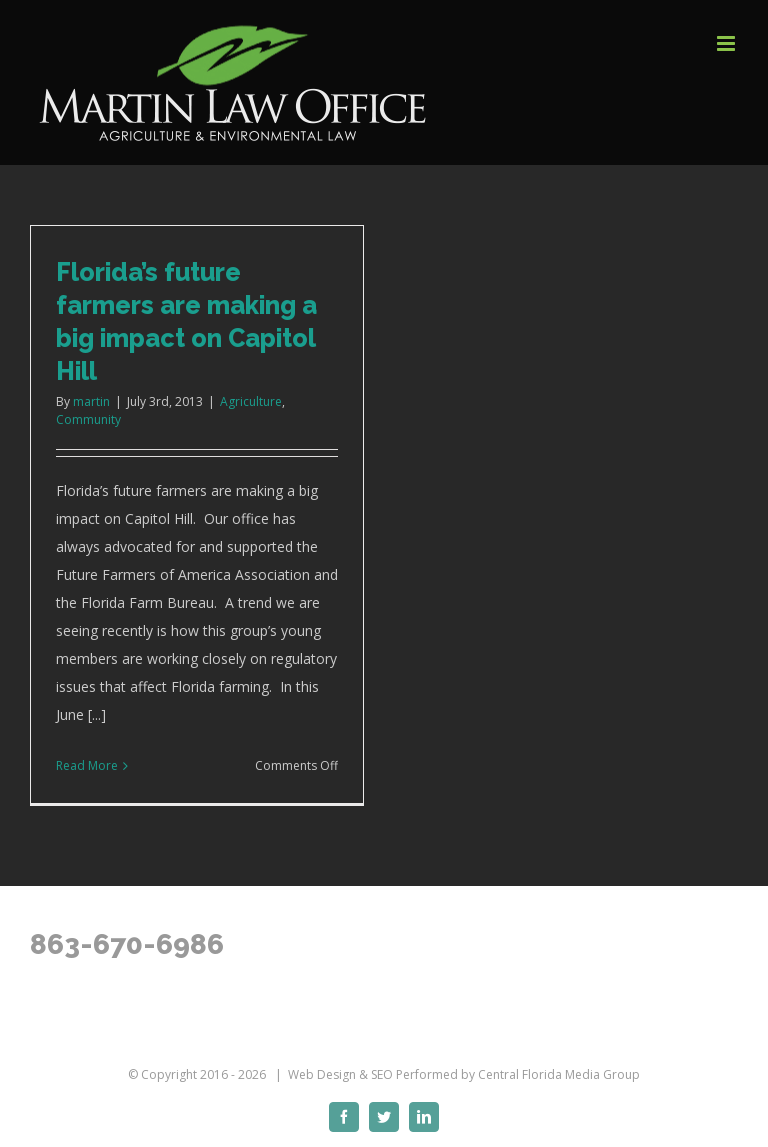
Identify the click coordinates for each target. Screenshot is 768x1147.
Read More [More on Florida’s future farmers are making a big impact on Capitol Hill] (87, 765)
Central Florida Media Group (559, 1074)
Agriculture (251, 401)
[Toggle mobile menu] (727, 43)
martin (91, 401)
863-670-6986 (127, 944)
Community (88, 419)
